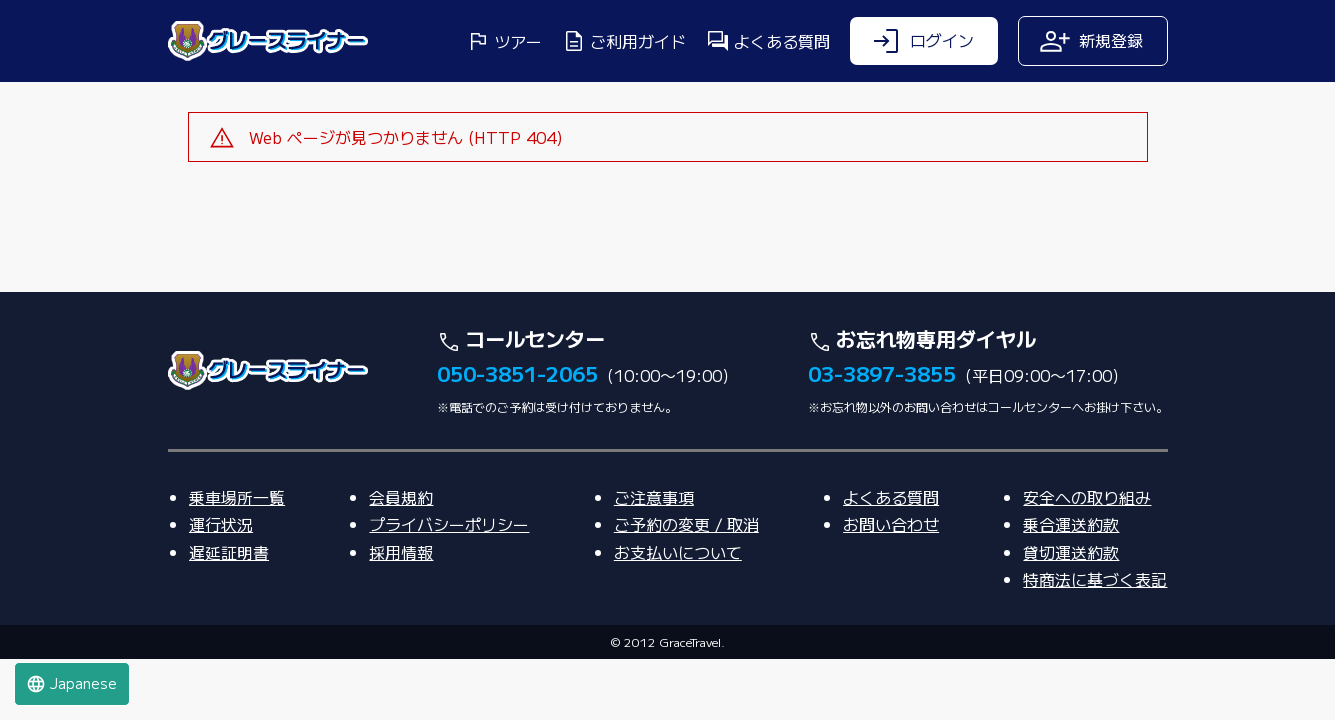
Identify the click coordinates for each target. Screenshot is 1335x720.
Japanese (71, 683)
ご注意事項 (654, 557)
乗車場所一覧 (237, 557)
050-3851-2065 (517, 433)
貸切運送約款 (1071, 612)
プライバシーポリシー (449, 584)
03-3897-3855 (882, 433)
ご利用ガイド (624, 41)
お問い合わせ (891, 584)
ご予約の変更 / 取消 (686, 584)
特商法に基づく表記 (1095, 639)
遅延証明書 (229, 612)
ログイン (922, 41)
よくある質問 (768, 41)
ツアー (504, 41)
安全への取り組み (1087, 557)
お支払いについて (678, 612)
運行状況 (221, 584)
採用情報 (401, 612)
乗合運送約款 (1071, 584)
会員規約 (401, 557)
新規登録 (1091, 41)
